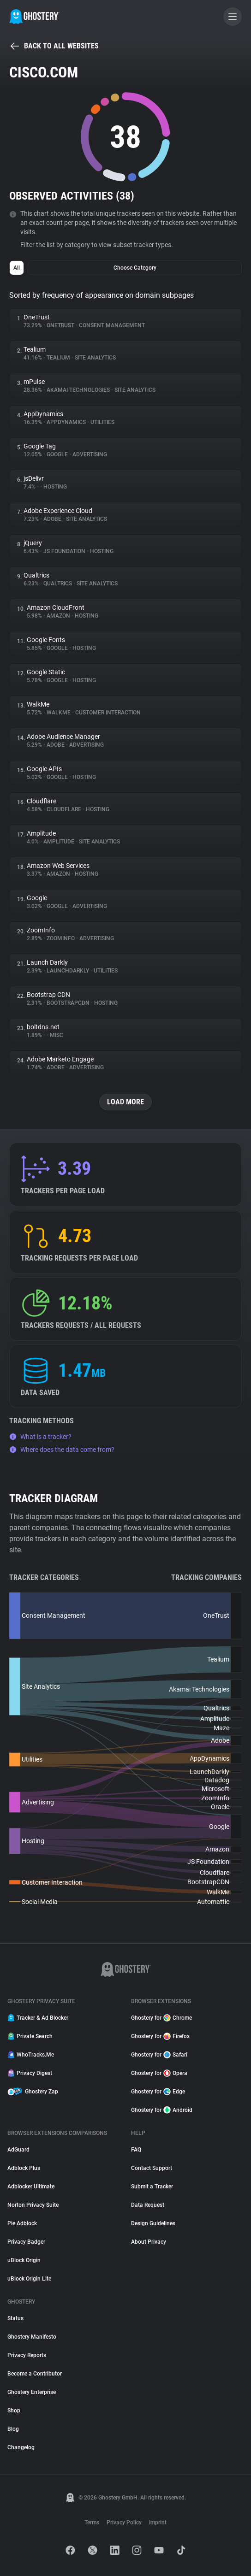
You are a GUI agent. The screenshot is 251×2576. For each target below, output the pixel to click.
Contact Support (151, 2168)
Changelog (21, 2447)
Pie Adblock (22, 2223)
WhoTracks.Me (30, 2054)
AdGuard (18, 2149)
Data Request (147, 2205)
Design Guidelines (153, 2223)
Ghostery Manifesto (31, 2337)
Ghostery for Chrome (161, 2018)
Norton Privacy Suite (33, 2205)
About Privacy (148, 2242)
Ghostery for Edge (158, 2091)
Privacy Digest (29, 2073)
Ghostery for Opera (159, 2073)
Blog (13, 2429)
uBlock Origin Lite (29, 2278)
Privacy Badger (26, 2242)
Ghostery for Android (161, 2110)
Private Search (30, 2036)
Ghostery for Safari (159, 2054)
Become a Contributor (34, 2373)
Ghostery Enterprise (31, 2392)
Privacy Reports (26, 2355)
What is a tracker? (40, 1436)
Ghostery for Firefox (160, 2036)
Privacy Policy (124, 2522)
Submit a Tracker (152, 2186)
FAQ (136, 2149)
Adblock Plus (23, 2168)
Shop (13, 2410)
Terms (91, 2522)
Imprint (158, 2522)
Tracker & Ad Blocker (37, 2018)
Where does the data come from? (61, 1449)
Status (15, 2318)
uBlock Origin (24, 2260)
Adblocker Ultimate (30, 2186)
